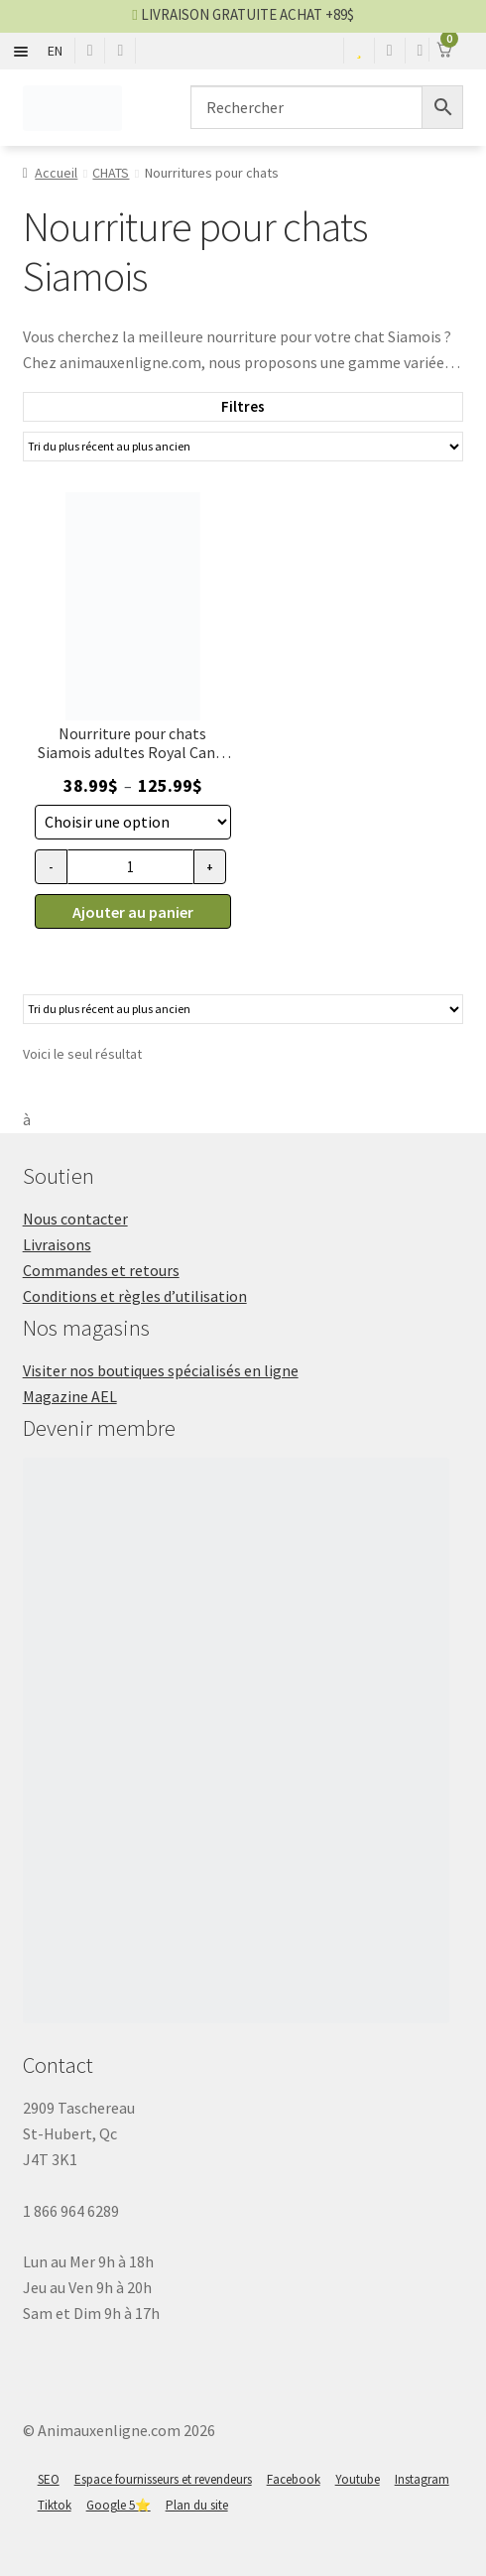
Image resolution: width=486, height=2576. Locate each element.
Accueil (56, 173)
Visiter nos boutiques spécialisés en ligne (161, 1370)
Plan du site (197, 2505)
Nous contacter (75, 1218)
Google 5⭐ (118, 2505)
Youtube (357, 2479)
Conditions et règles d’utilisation (135, 1296)
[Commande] (243, 446)
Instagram (422, 2479)
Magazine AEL (70, 1396)
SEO (49, 2479)
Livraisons (57, 1244)
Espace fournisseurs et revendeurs (163, 2479)
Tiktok (54, 2505)
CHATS (110, 173)
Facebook (293, 2479)
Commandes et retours (101, 1270)
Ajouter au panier (132, 912)
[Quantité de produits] (130, 866)
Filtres (243, 406)
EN (55, 51)
